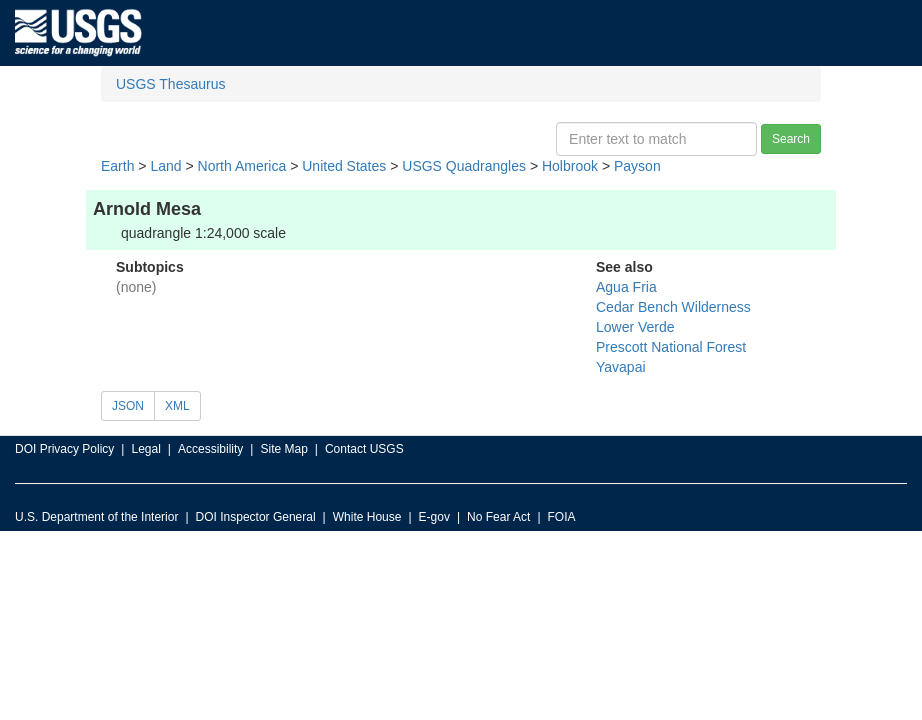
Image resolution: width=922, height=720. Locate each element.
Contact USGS (364, 449)
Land (165, 166)
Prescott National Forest (671, 347)
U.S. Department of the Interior (96, 517)
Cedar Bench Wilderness (673, 307)
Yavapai (621, 367)
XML (177, 406)
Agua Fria (626, 287)
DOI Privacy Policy (64, 449)
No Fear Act (498, 517)
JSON (128, 406)
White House (367, 517)
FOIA (562, 517)
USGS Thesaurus (170, 84)
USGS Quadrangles (464, 166)
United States (344, 166)
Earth (117, 166)
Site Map (283, 449)
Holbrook (570, 166)
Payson (637, 166)
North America (242, 166)
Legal (145, 449)
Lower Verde (635, 327)
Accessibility (210, 449)
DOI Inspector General (256, 517)
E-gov (434, 517)
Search (791, 139)
